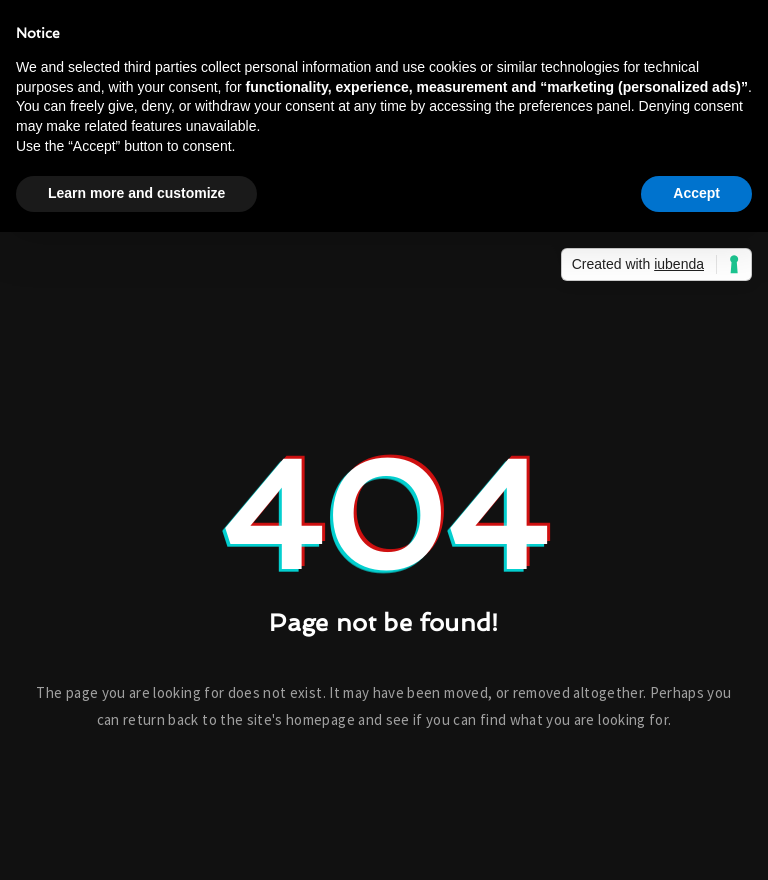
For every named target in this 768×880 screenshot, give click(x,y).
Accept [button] (696, 193)
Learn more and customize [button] (136, 193)
